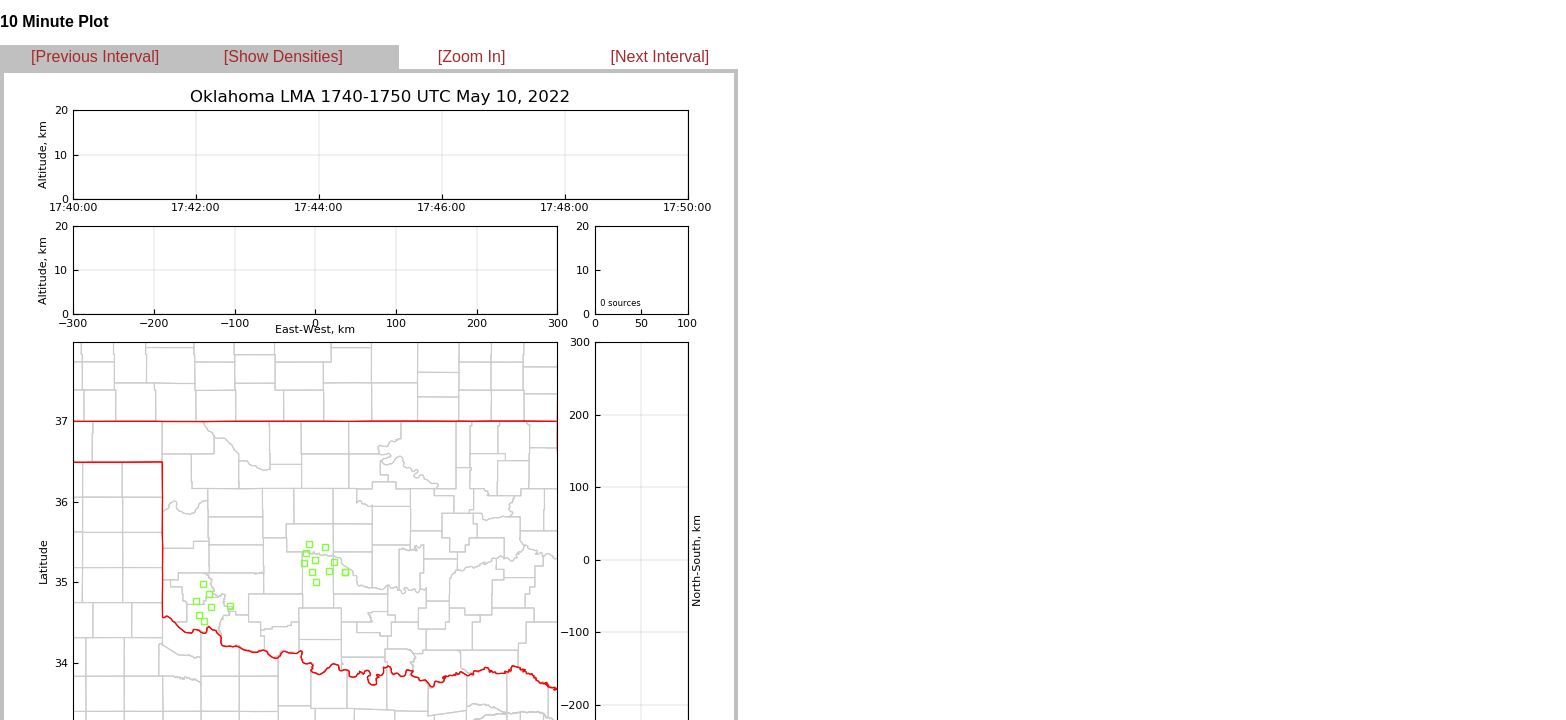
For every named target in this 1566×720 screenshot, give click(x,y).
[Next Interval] (660, 56)
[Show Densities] (283, 56)
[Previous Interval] (95, 56)
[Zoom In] (472, 56)
